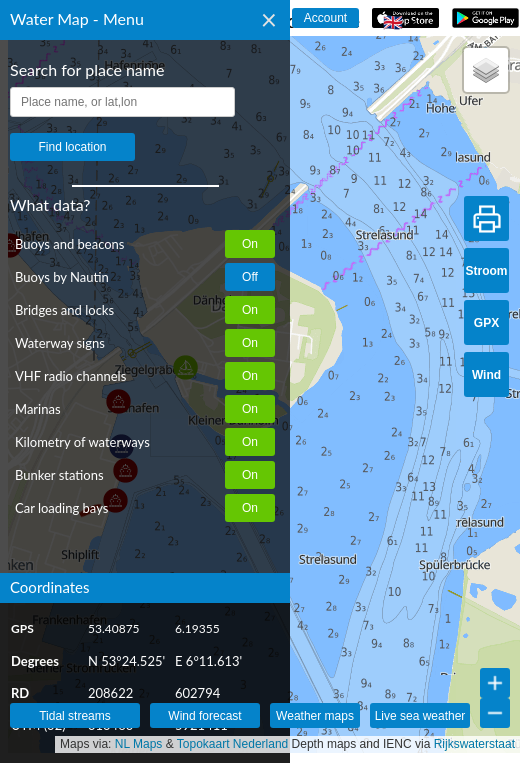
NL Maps (139, 744)
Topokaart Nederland (232, 744)
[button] (486, 70)
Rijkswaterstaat (474, 744)
